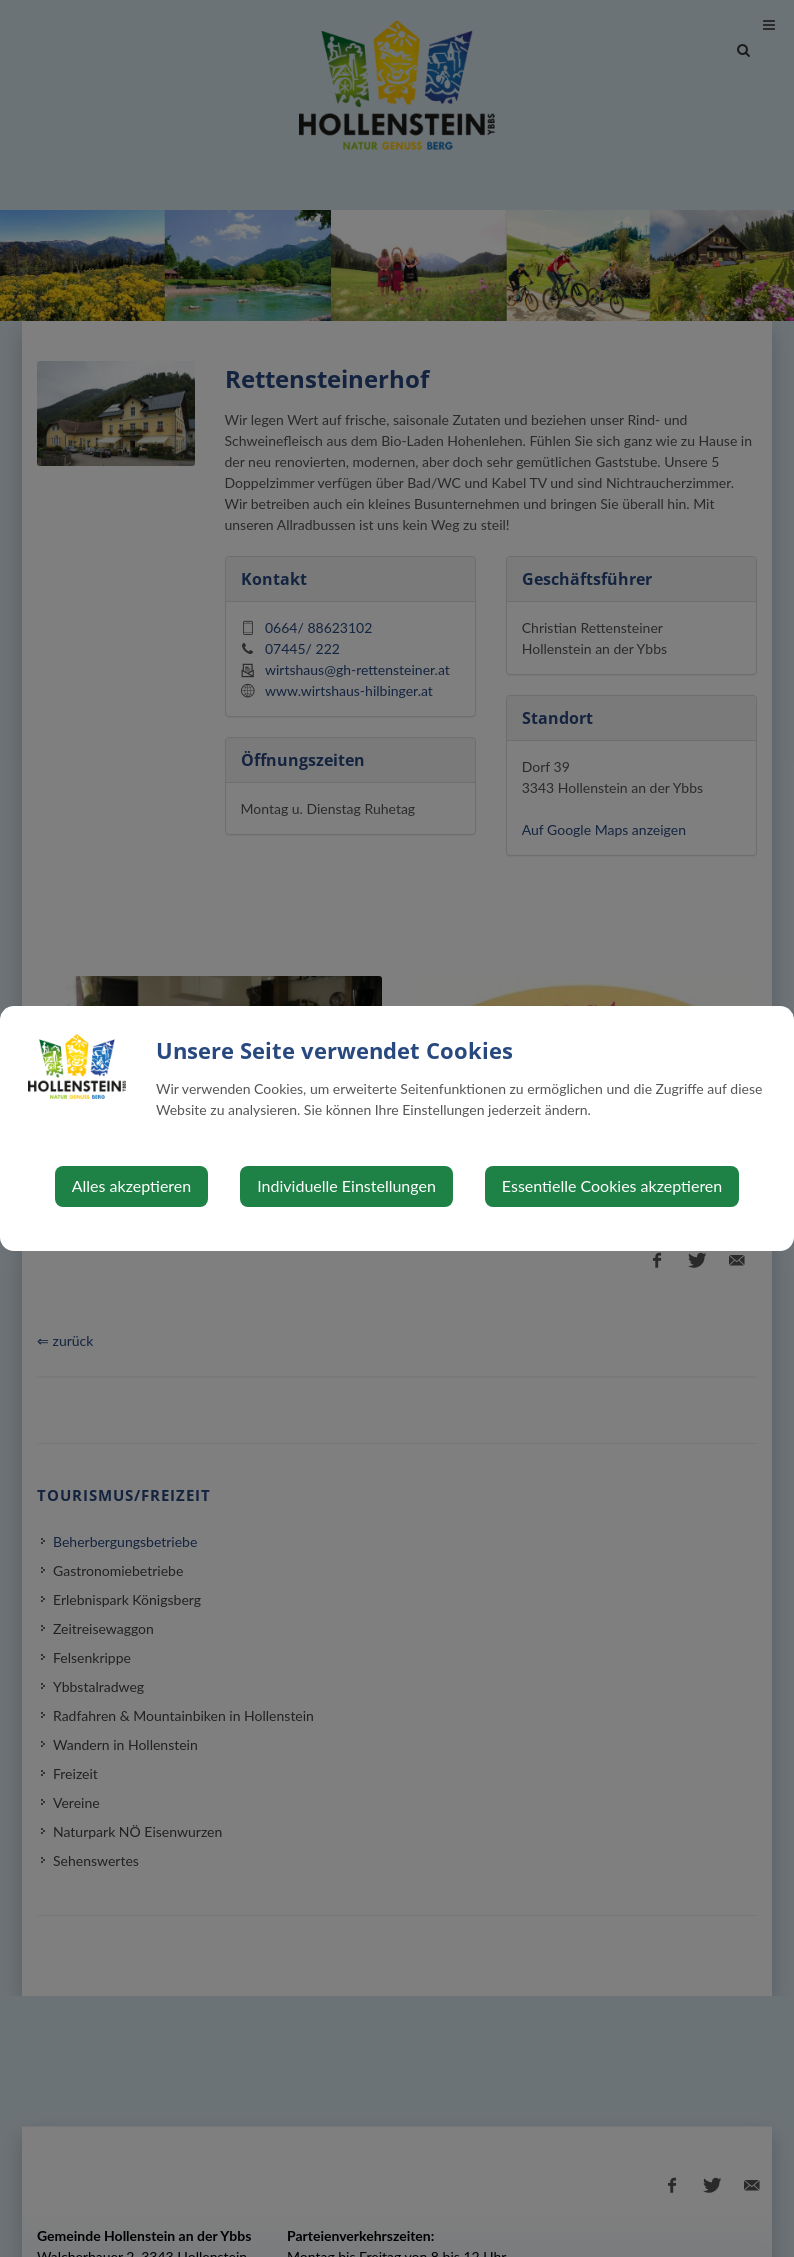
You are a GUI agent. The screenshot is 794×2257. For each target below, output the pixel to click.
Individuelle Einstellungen (346, 1185)
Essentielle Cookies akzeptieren (612, 1185)
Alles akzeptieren (131, 1185)
